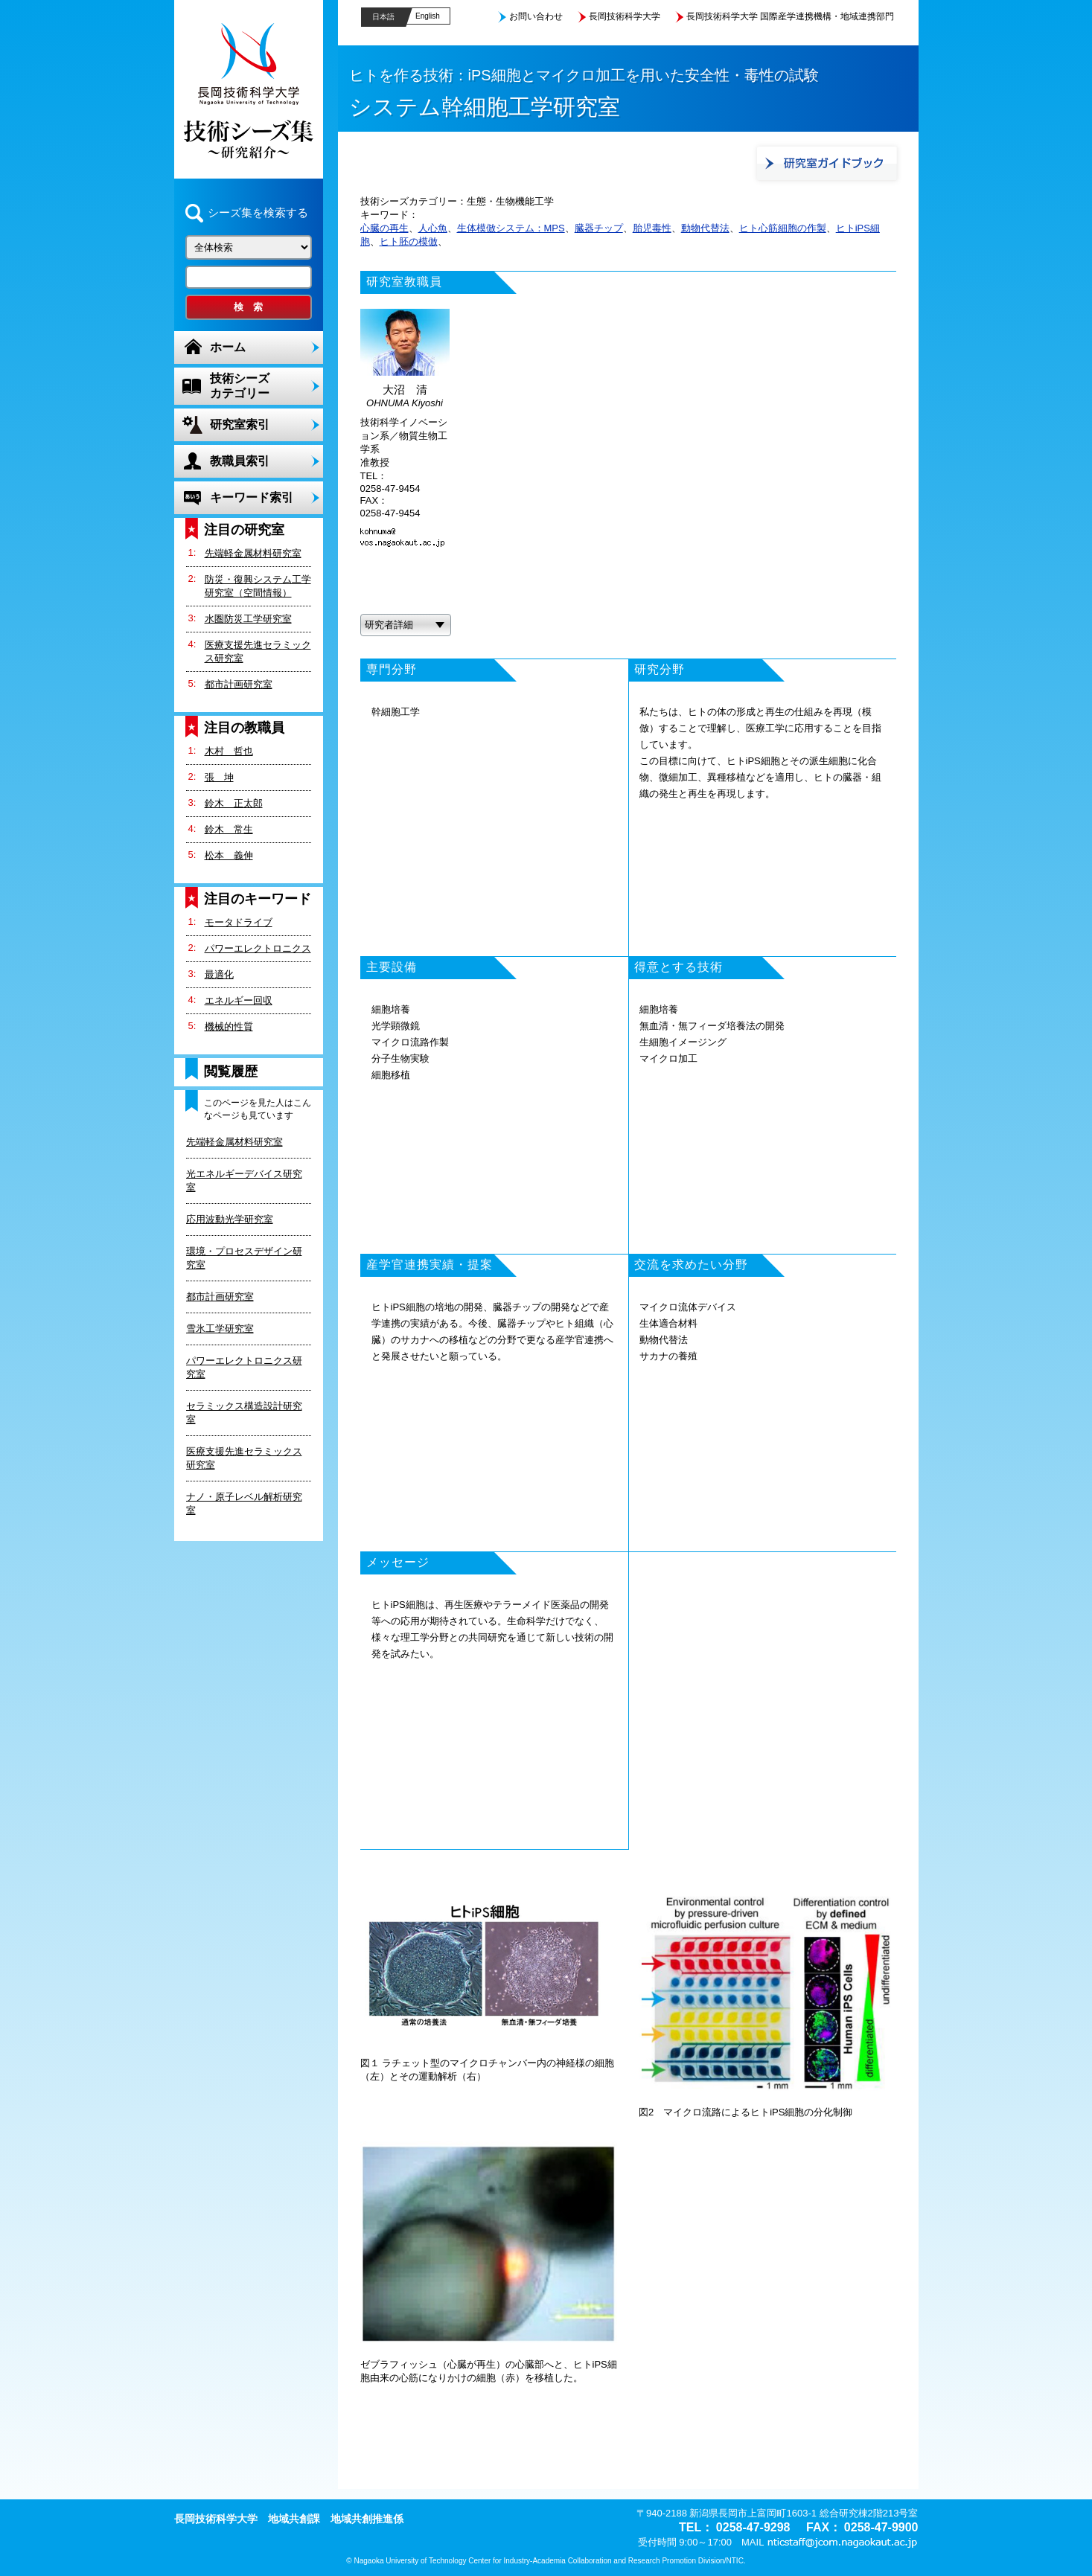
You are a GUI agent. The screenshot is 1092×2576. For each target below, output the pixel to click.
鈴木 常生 (229, 829)
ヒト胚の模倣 (409, 241)
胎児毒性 (652, 228)
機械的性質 (229, 1026)
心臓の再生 (384, 228)
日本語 (383, 17)
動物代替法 (705, 228)
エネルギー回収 (238, 1000)
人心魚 (432, 228)
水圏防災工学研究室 (248, 618)
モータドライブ (238, 922)
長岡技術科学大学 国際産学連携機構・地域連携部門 (790, 16)
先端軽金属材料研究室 (253, 553)
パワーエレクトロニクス (258, 948)
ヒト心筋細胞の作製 (782, 228)
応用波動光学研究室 (229, 1219)
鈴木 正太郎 (234, 803)
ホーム (228, 347)
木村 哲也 (229, 751)
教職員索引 (239, 461)
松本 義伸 (229, 855)
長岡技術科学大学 (624, 16)
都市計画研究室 (238, 684)
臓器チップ (599, 228)
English (427, 16)
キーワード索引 (251, 497)
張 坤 (219, 777)
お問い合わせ (536, 16)
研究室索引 (239, 424)
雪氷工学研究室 (220, 1328)
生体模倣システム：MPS (511, 228)
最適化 (219, 974)
